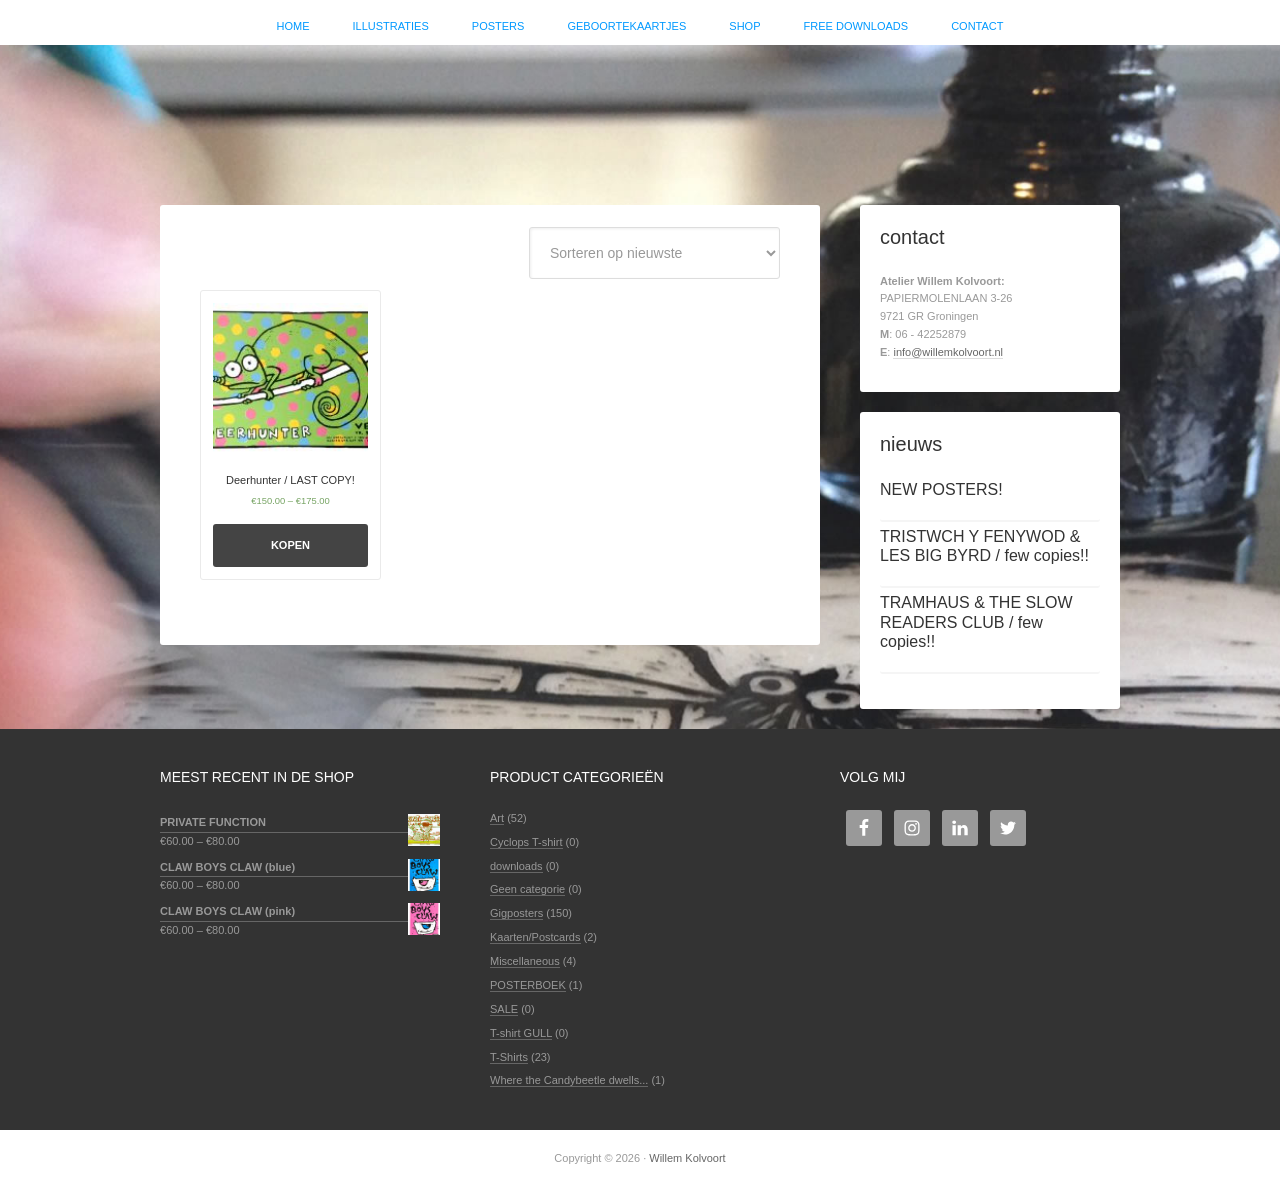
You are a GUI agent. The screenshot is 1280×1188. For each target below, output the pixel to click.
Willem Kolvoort (640, 115)
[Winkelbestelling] (654, 253)
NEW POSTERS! (941, 489)
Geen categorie (527, 889)
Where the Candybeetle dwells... (569, 1080)
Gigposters (516, 913)
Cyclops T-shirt (526, 842)
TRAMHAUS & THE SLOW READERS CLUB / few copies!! (976, 621)
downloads (516, 866)
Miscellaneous (525, 961)
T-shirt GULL (521, 1033)
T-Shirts (509, 1057)
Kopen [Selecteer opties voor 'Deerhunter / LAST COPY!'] (290, 545)
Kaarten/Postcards (535, 937)
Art (497, 818)
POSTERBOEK (528, 985)
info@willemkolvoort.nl (948, 352)
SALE (504, 1009)
